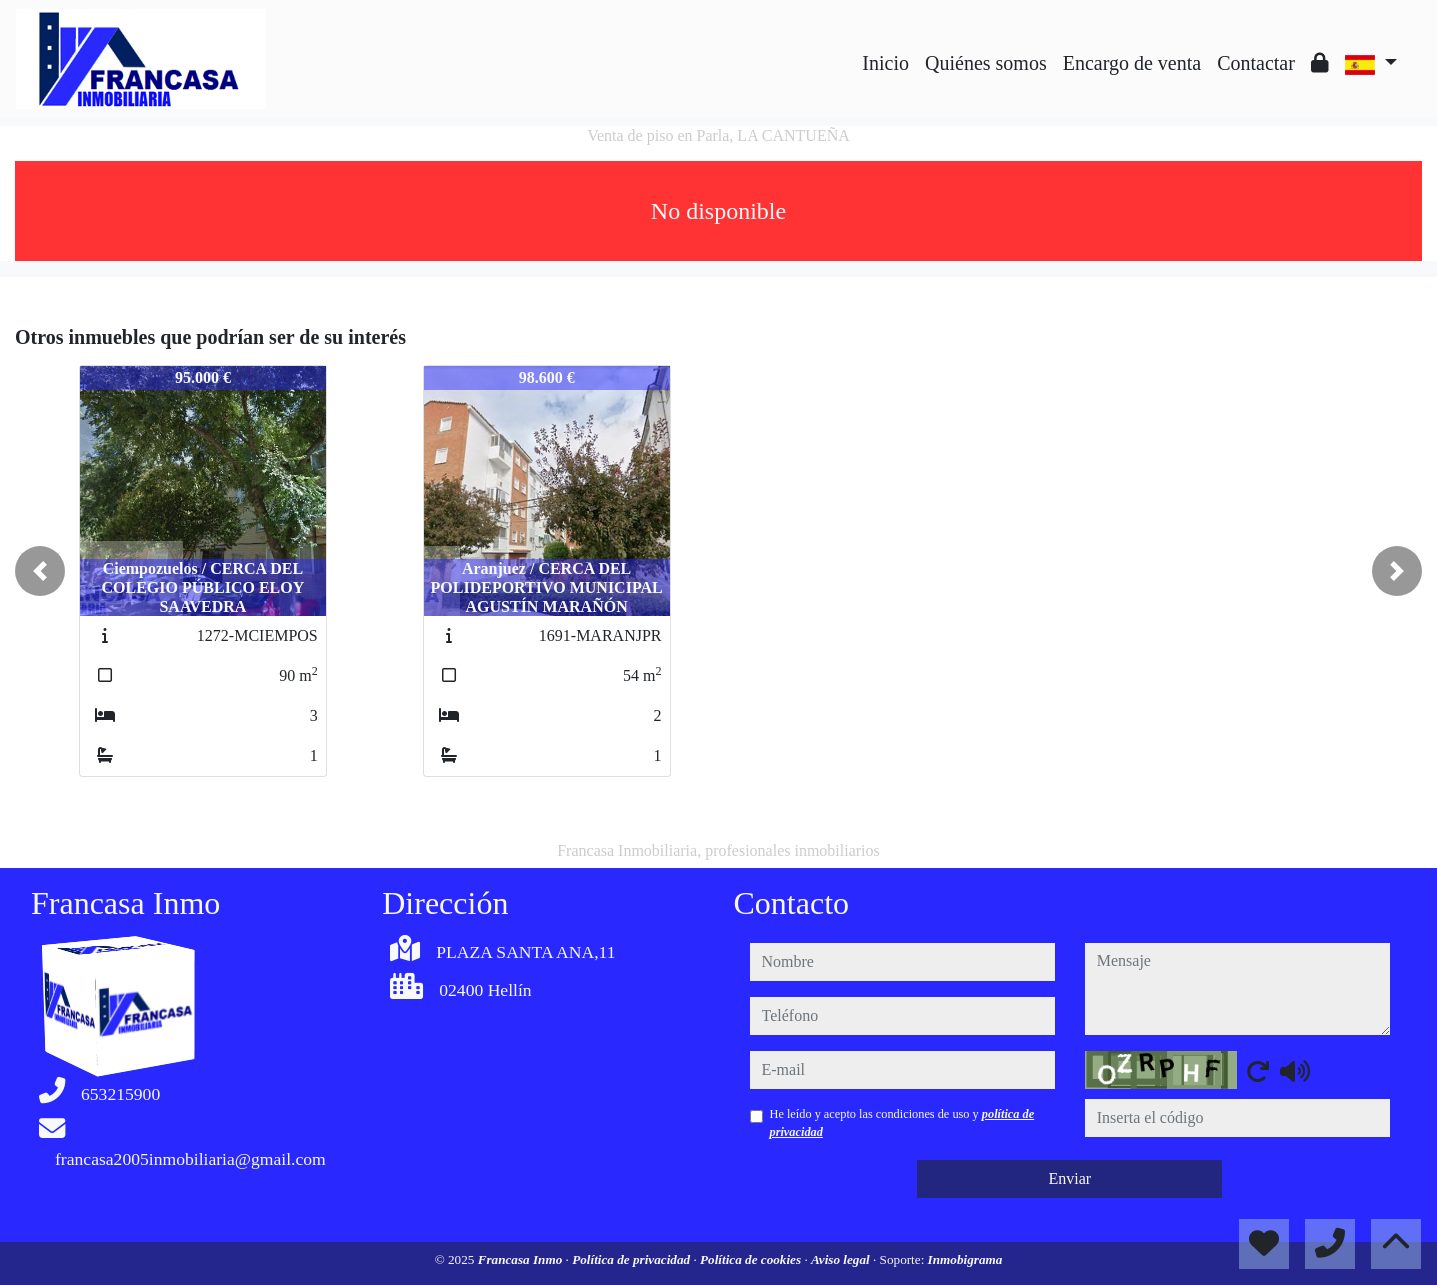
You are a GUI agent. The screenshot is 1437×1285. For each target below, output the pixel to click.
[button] (40, 571)
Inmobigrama (965, 1259)
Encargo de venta (1132, 63)
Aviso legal (842, 1259)
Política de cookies (752, 1259)
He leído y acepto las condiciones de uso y (902, 1123)
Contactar (1256, 63)
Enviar (1069, 1178)
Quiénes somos (986, 63)
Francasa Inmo (522, 1259)
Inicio (885, 63)
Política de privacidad (632, 1259)
